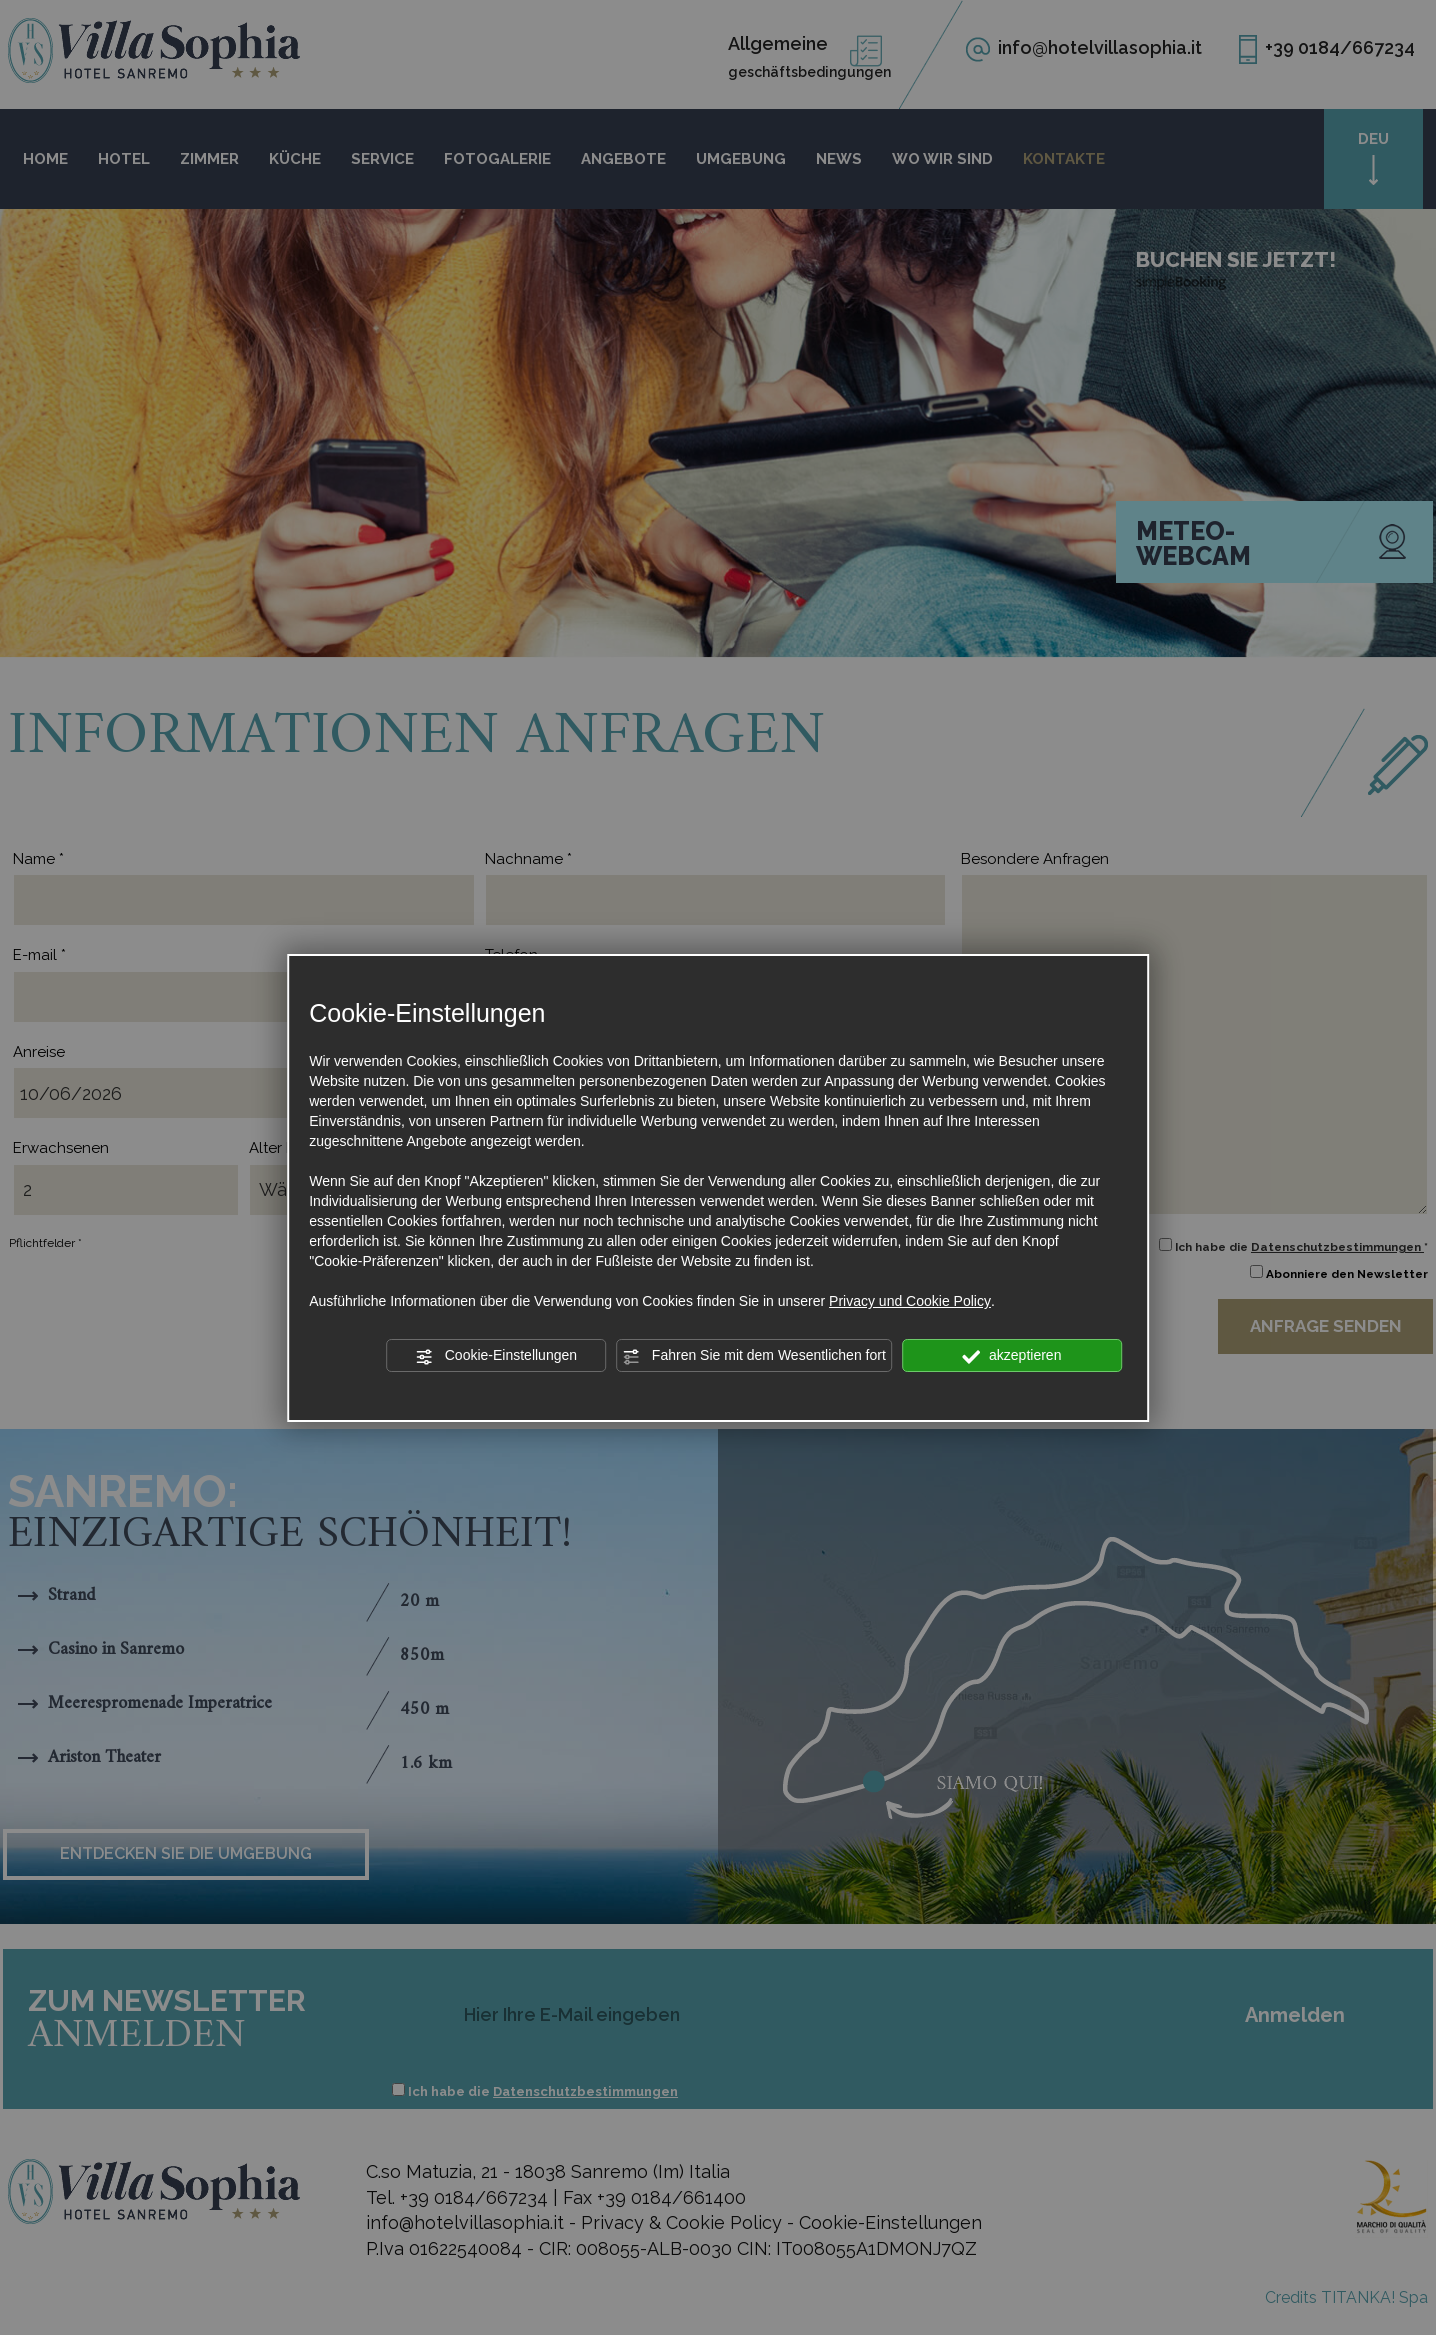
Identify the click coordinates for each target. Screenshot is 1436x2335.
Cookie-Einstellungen (496, 1356)
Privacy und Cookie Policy (910, 1301)
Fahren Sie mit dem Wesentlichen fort (754, 1356)
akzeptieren (1011, 1356)
